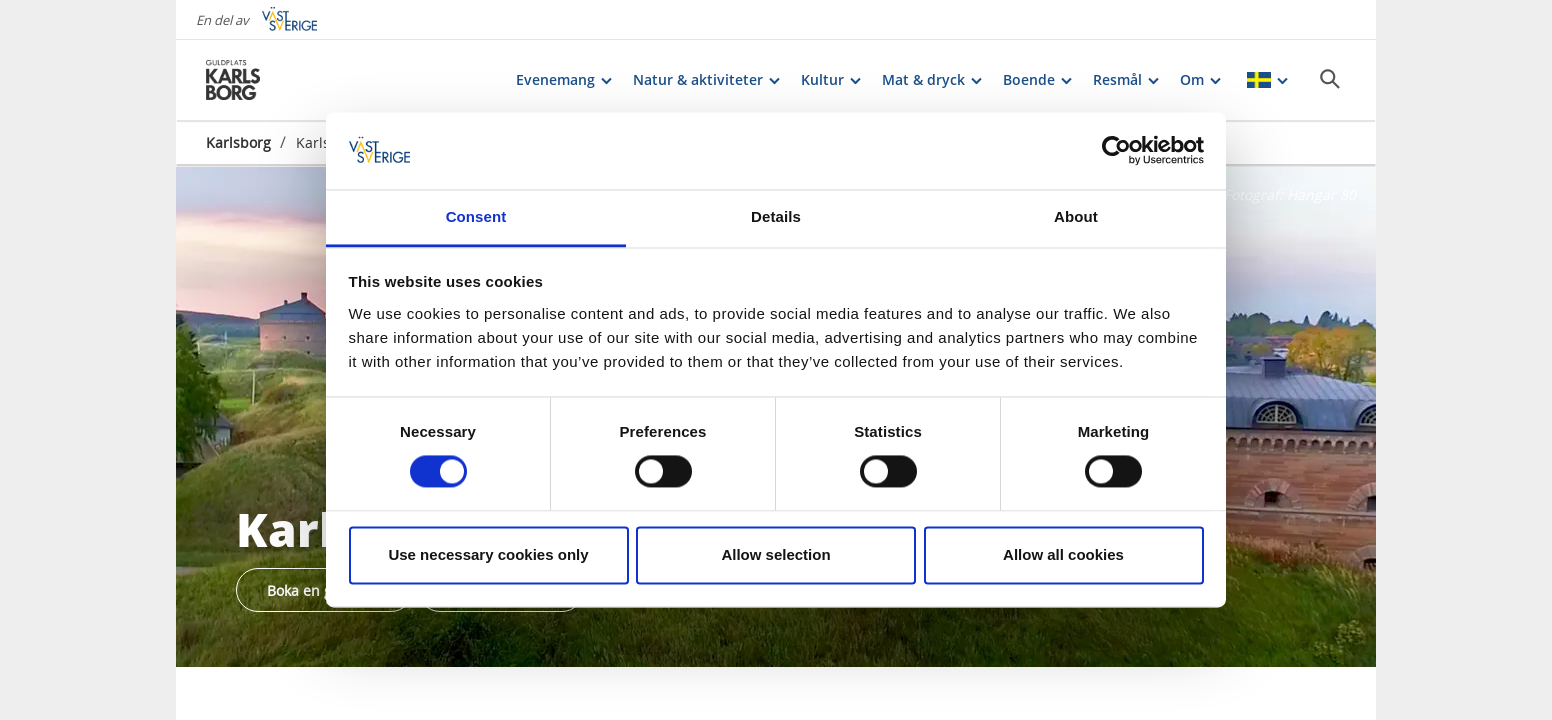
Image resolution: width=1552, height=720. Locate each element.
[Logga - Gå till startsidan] (276, 80)
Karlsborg (238, 142)
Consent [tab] (476, 216)
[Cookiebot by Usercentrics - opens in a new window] (1116, 151)
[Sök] (1330, 79)
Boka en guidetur (324, 590)
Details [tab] (776, 216)
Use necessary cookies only (488, 554)
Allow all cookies (1063, 554)
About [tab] (1076, 216)
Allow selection (775, 554)
